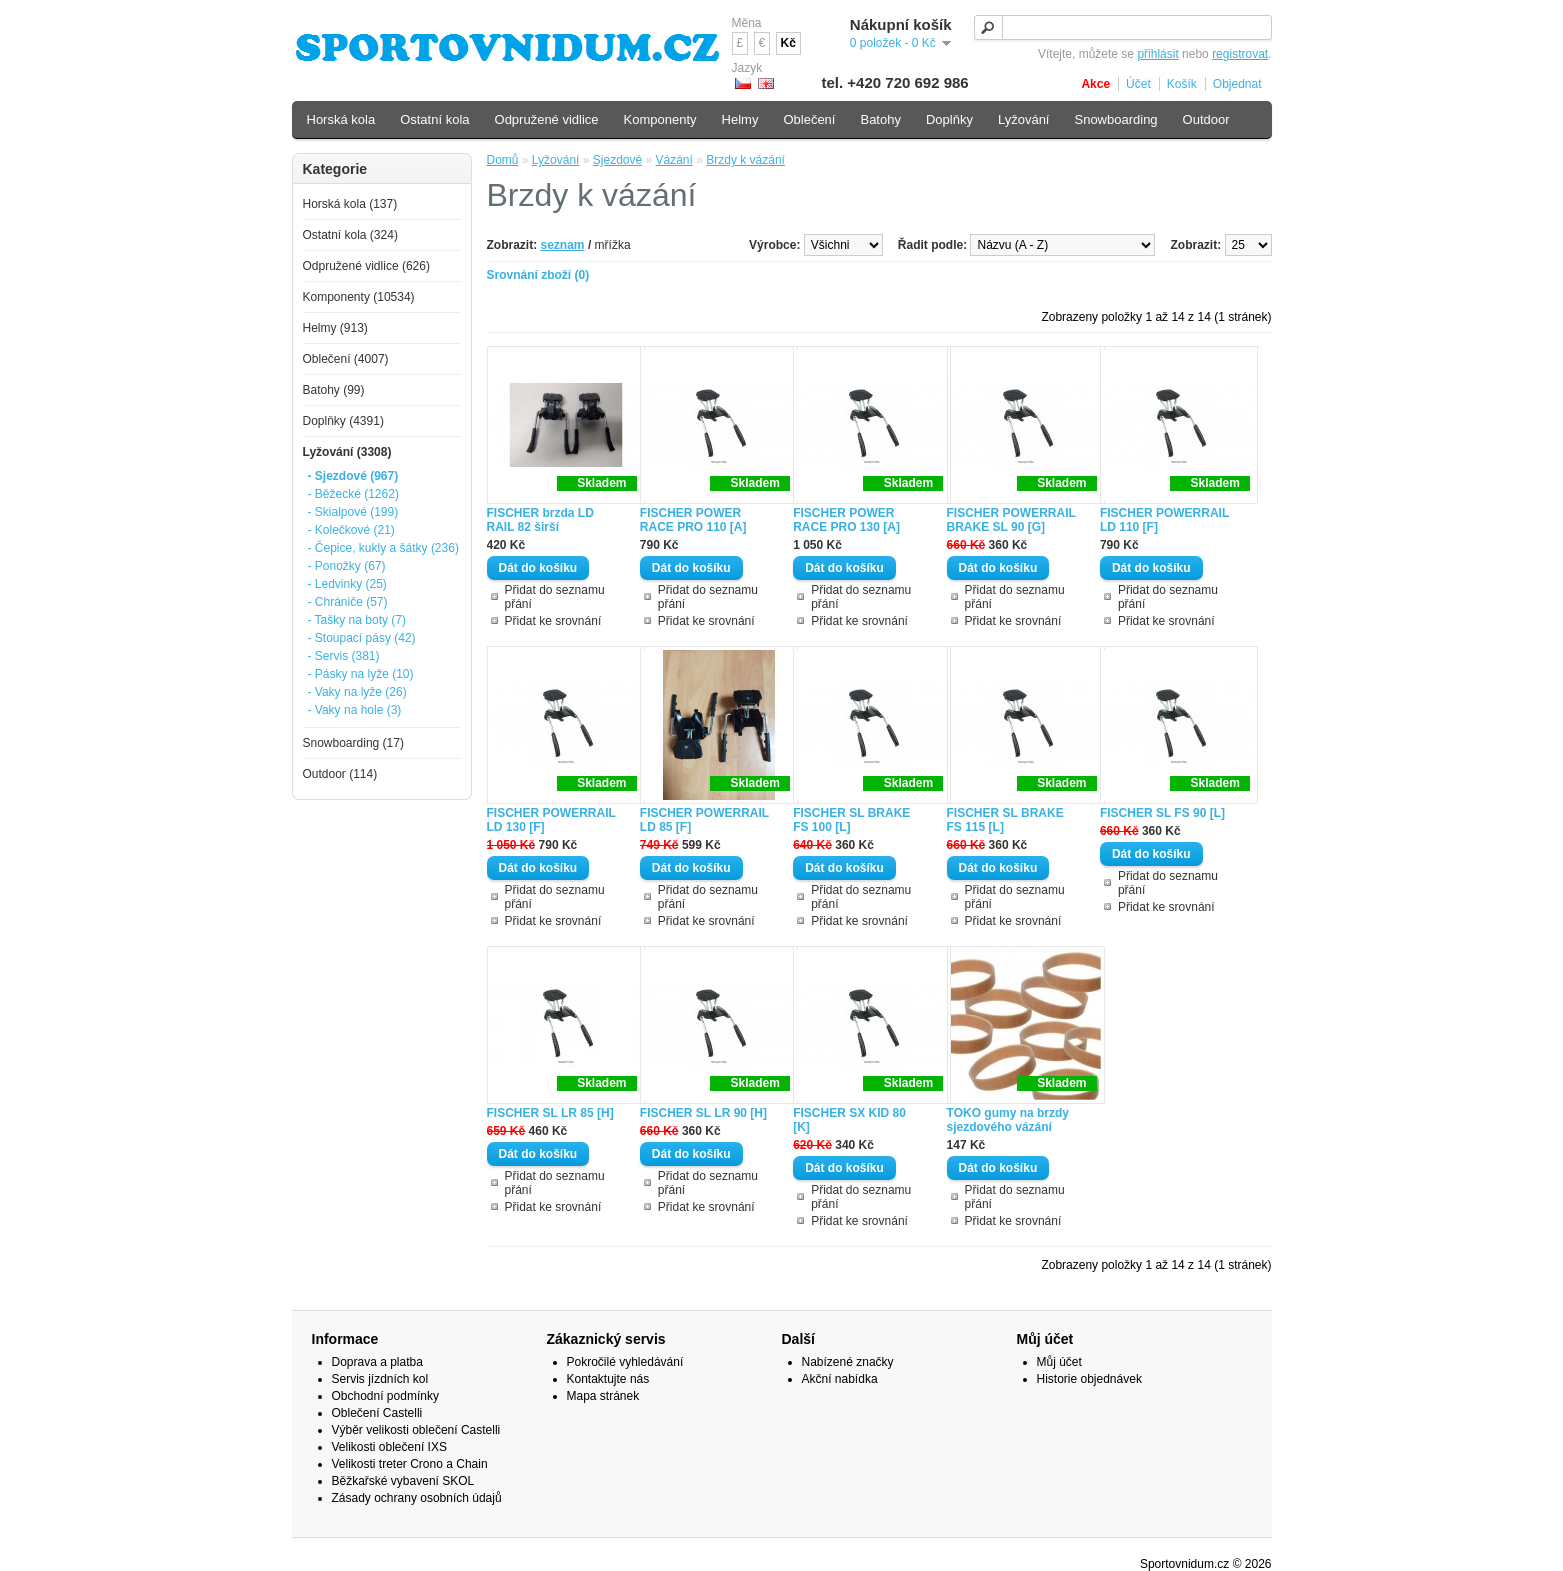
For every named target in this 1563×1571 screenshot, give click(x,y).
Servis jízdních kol (380, 1379)
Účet (1138, 84)
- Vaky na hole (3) (355, 710)
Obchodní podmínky (385, 1396)
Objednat (1237, 84)
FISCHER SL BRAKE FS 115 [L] (1005, 820)
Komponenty (660, 119)
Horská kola (341, 119)
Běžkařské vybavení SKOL (403, 1481)
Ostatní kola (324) (350, 235)
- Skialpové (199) (353, 512)
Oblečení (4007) (346, 359)
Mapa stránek (603, 1396)
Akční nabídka (840, 1379)
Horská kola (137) (350, 204)
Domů (503, 160)
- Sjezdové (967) (353, 476)
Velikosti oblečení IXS (389, 1447)
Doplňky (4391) (343, 421)
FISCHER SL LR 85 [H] (550, 1113)
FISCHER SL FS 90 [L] (1162, 813)
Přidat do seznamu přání (555, 597)
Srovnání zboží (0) (538, 275)
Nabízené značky (848, 1362)
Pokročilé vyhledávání (625, 1362)
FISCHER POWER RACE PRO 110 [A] (693, 520)
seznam (563, 245)
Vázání (674, 160)
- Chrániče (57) (348, 602)
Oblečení (809, 119)
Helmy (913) (335, 328)
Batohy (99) (334, 390)
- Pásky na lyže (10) (361, 674)
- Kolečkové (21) (351, 530)
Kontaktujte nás (608, 1379)
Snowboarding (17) (353, 743)
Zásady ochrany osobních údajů (417, 1498)
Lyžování (556, 160)
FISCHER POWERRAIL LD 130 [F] (551, 820)
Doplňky (949, 119)
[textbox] (1123, 27)
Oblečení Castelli (377, 1413)
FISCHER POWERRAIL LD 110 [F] (1164, 520)
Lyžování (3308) (347, 452)
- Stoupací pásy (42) (362, 638)
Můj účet (1059, 1362)
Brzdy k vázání (745, 160)
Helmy (740, 119)
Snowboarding (1115, 119)
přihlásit (1157, 54)
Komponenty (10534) (359, 297)
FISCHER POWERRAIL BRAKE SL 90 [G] (1011, 520)
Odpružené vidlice (547, 119)
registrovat (1240, 54)
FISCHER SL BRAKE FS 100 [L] (851, 820)
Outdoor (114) (340, 774)
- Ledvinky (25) (347, 584)
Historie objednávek (1089, 1379)
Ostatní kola (434, 119)
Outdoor (1206, 119)
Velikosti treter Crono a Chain (410, 1464)
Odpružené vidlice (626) (366, 266)
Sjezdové (617, 160)
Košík (1182, 84)
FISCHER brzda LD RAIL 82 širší (540, 520)
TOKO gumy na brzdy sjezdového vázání (1008, 1120)
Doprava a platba (377, 1362)
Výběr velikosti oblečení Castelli (416, 1430)
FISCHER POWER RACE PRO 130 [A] (846, 520)
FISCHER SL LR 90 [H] (703, 1113)
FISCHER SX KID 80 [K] (849, 1120)
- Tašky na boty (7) (357, 620)
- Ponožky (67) (347, 566)
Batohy (880, 119)
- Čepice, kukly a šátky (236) (383, 548)
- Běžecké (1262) (353, 494)
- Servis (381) (344, 656)
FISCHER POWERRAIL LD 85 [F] (704, 820)
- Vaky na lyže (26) (357, 692)
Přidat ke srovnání (553, 621)
